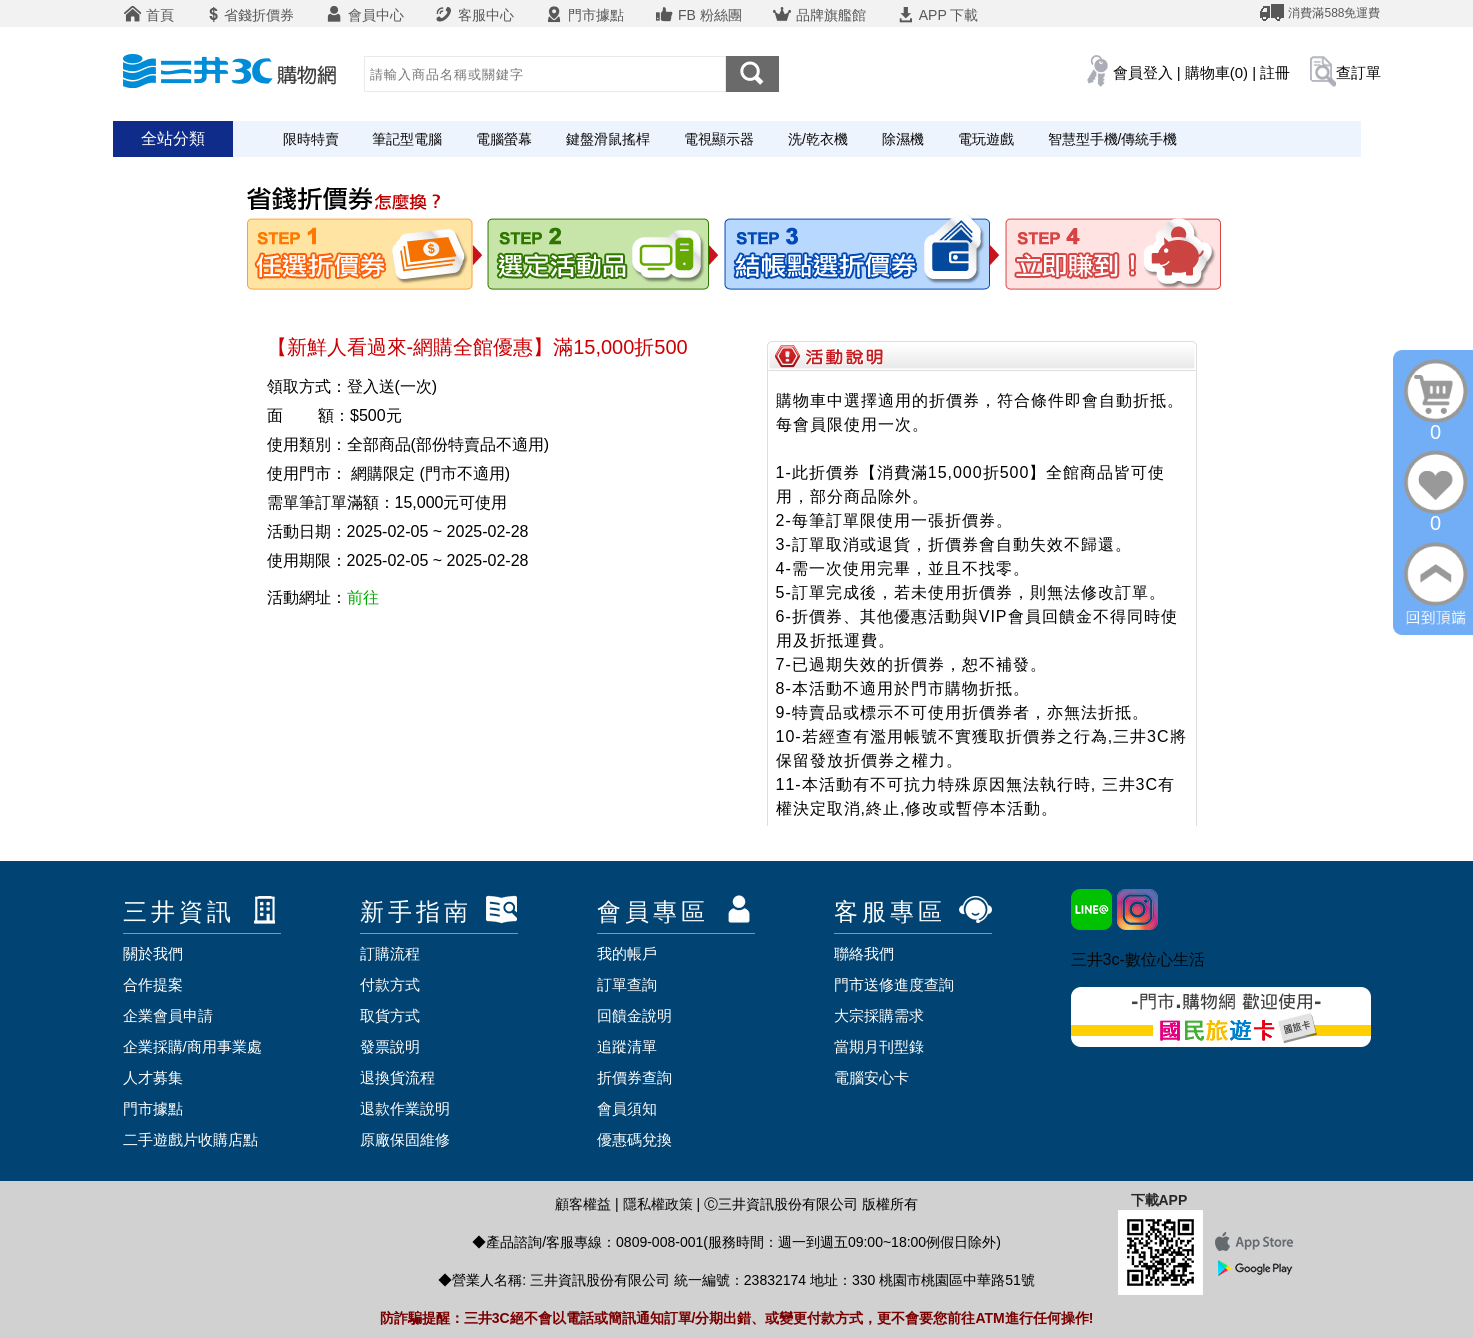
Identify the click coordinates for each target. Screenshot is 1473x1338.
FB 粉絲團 (698, 15)
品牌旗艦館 (819, 15)
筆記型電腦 (407, 139)
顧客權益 (583, 1204)
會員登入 (1143, 72)
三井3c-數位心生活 (1138, 959)
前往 (363, 597)
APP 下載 (937, 15)
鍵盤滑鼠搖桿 (608, 139)
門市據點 (584, 15)
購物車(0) (1216, 72)
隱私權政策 (658, 1204)
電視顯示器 (719, 139)
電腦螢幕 (504, 139)
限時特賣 (311, 139)
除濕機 (903, 139)
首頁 (149, 15)
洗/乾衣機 (818, 139)
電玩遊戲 (986, 139)
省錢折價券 (249, 15)
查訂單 (1358, 72)
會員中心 (364, 15)
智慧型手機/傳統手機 (1113, 139)
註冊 (1275, 72)
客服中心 (474, 15)
